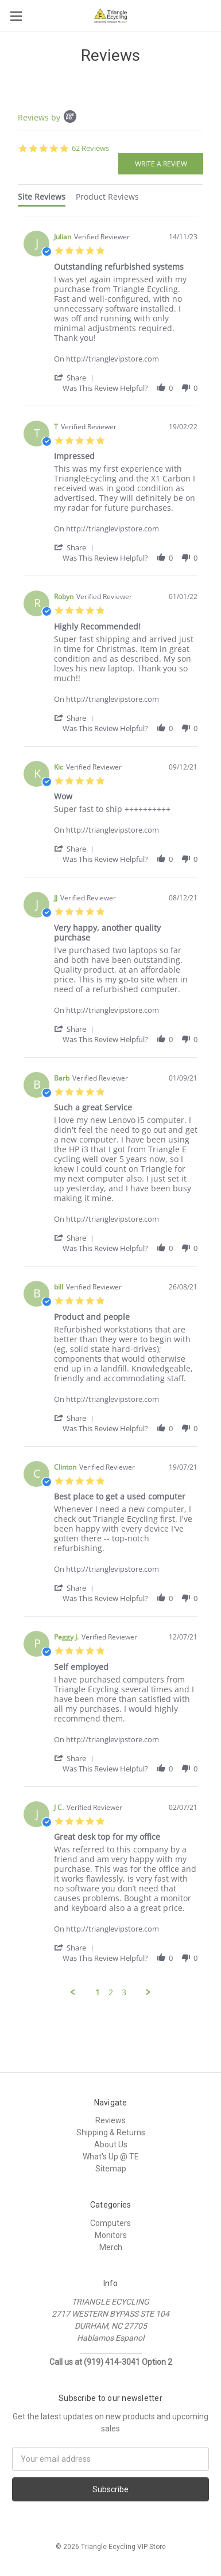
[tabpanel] (110, 1107)
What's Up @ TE (111, 2156)
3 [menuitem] (124, 1992)
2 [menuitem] (110, 1992)
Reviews (110, 2120)
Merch (110, 2247)
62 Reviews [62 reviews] (90, 148)
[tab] (41, 199)
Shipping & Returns (110, 2132)
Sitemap (110, 2168)
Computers (110, 2223)
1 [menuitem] (97, 1992)
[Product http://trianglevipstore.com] (125, 353)
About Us (110, 2144)
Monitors (111, 2235)
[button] (76, 377)
